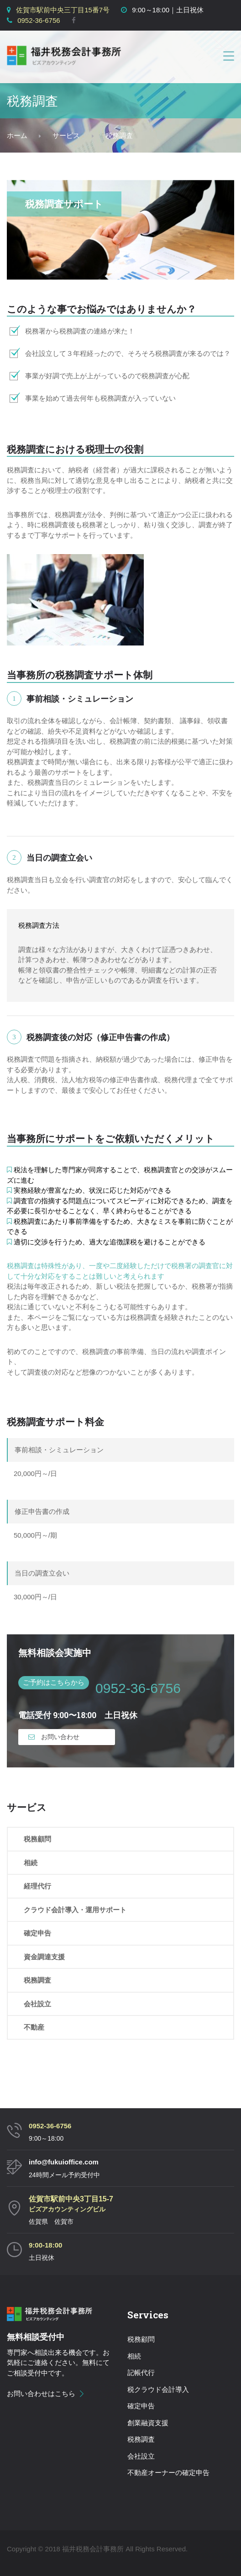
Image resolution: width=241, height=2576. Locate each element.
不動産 (34, 2027)
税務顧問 (37, 1839)
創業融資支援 (147, 2423)
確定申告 (37, 1933)
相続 (30, 1863)
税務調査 (37, 1980)
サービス (66, 135)
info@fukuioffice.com (64, 2162)
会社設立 (37, 2004)
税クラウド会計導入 (158, 2389)
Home (17, 136)
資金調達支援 (44, 1957)
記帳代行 (141, 2372)
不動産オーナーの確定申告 (168, 2472)
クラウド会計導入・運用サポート (75, 1910)
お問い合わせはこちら (41, 2393)
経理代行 (37, 1886)
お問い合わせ (53, 1736)
